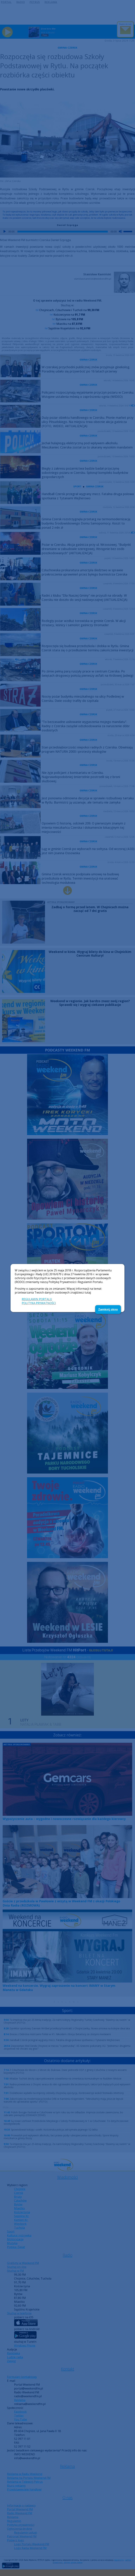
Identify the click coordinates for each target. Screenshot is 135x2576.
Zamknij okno (108, 1309)
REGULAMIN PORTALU (37, 1299)
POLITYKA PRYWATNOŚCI (39, 1303)
